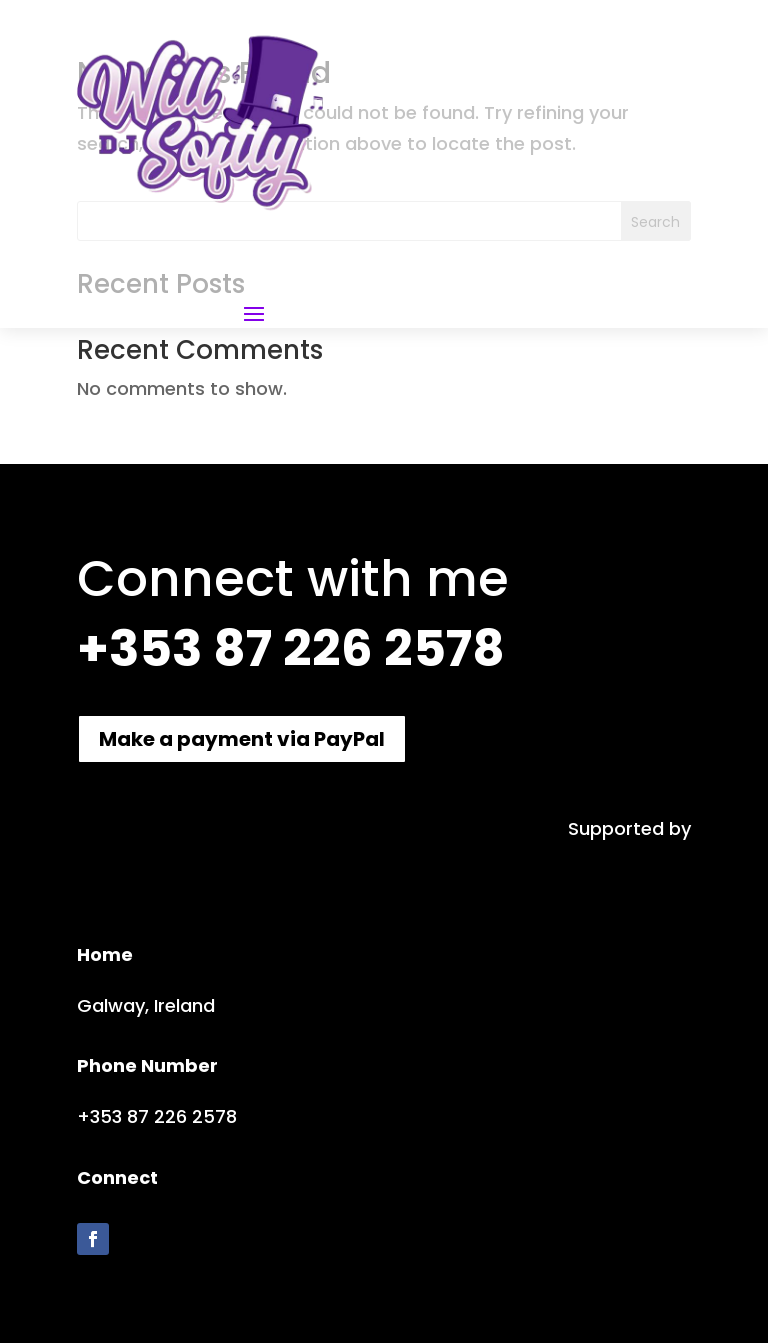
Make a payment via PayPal (242, 739)
